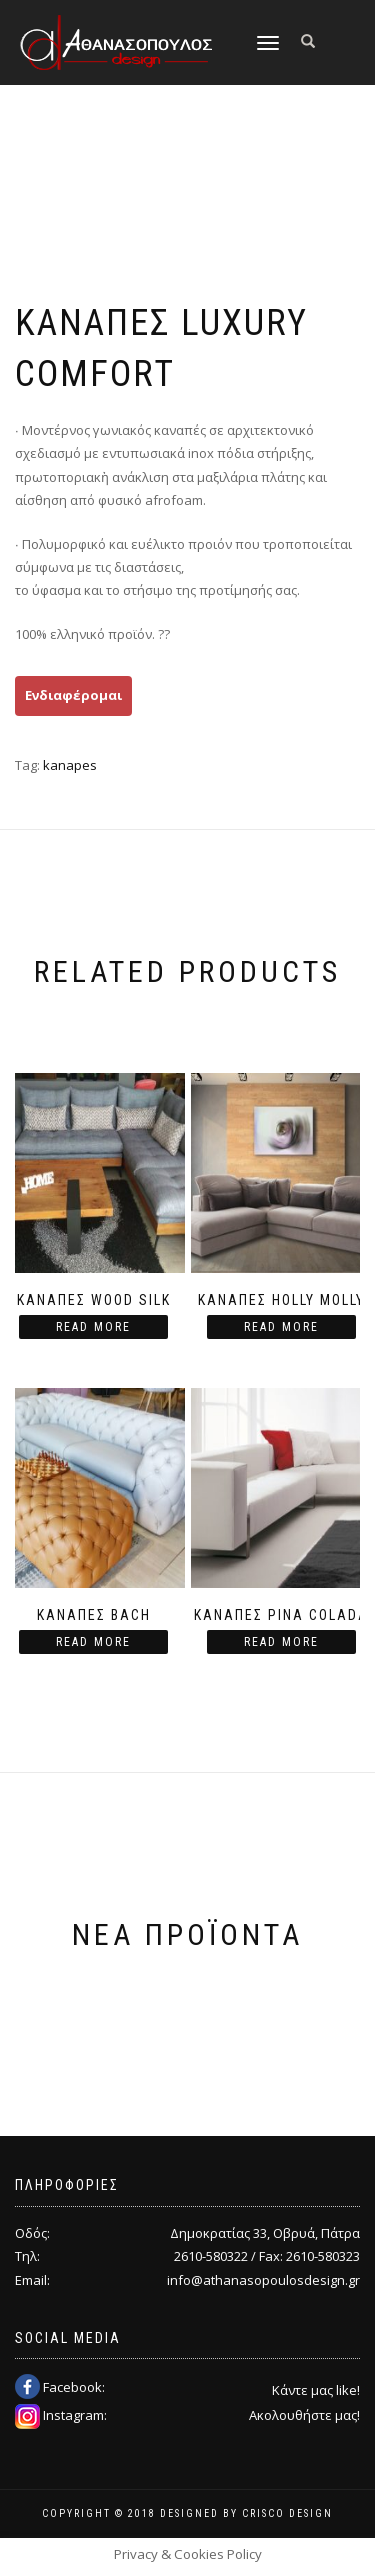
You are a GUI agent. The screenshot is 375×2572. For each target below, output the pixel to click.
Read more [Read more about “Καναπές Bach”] (93, 1642)
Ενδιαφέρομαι (73, 695)
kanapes (70, 765)
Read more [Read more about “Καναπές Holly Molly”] (281, 1327)
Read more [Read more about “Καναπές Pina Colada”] (281, 1642)
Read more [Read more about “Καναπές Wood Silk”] (93, 1327)
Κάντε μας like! (316, 2390)
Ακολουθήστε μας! (304, 2415)
